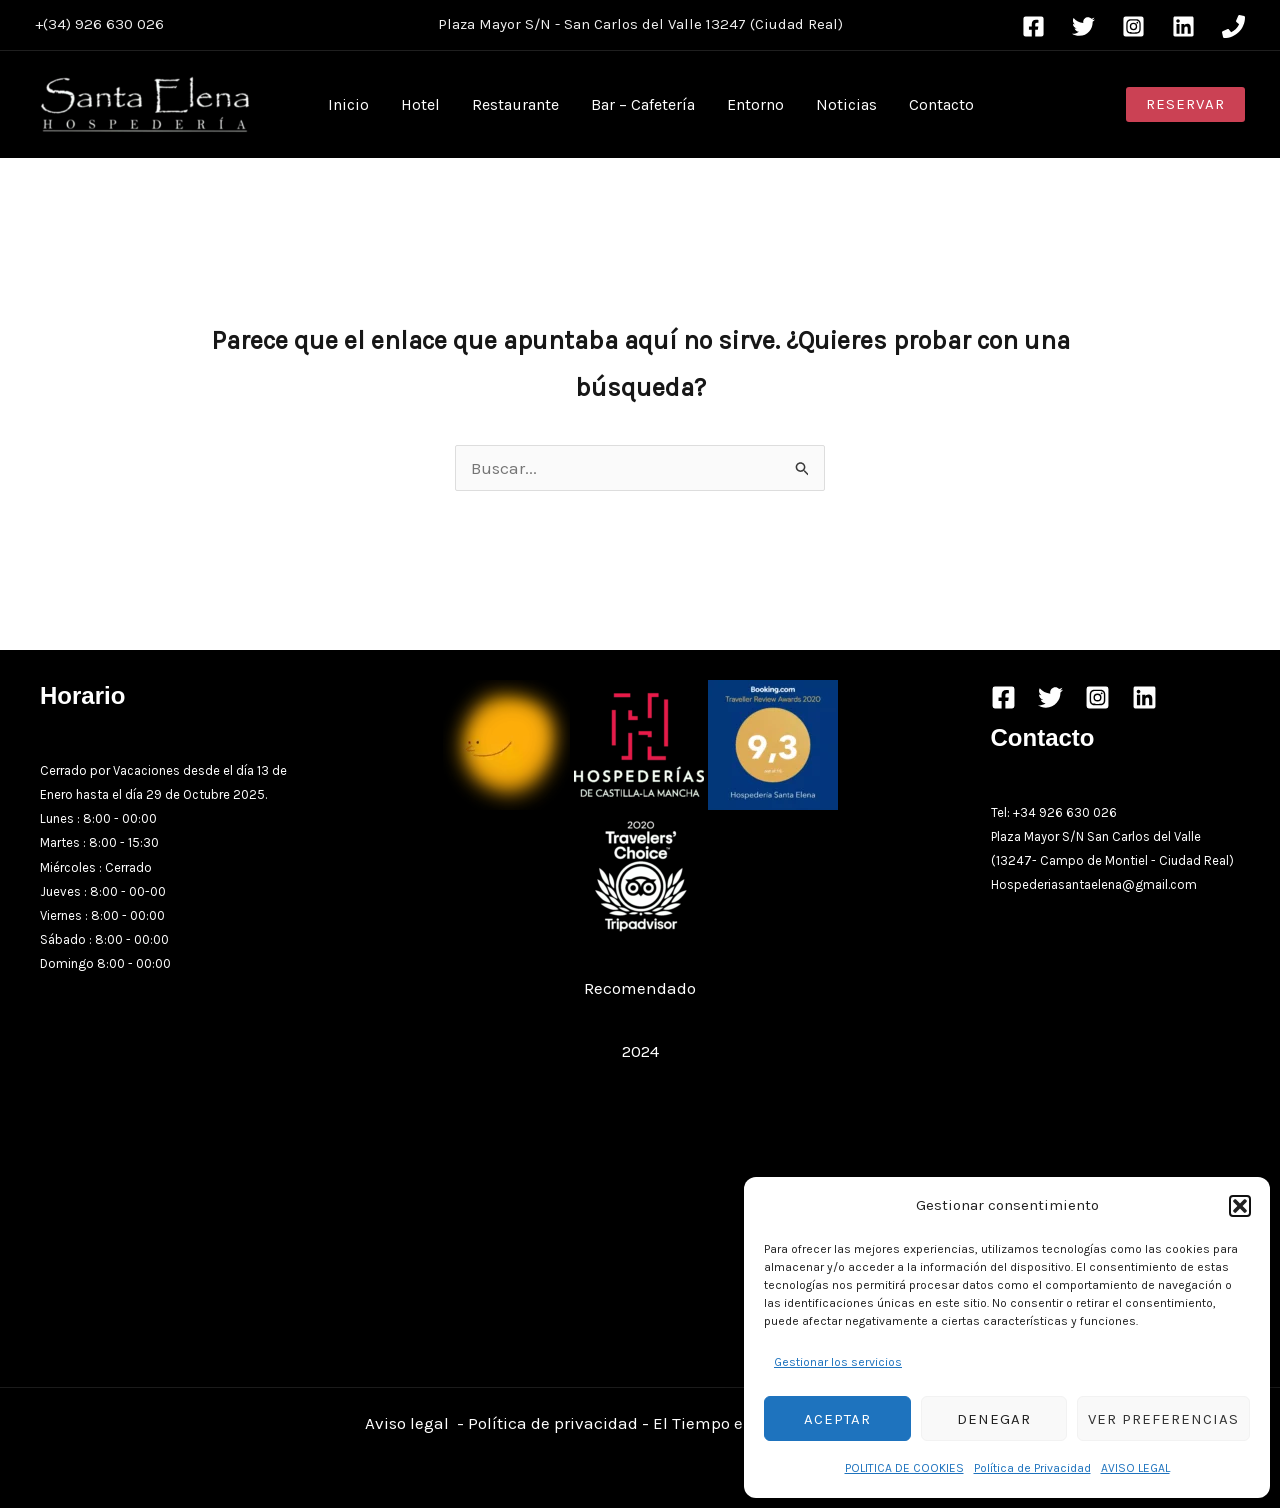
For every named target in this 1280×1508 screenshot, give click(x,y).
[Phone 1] (1233, 26)
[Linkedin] (1183, 26)
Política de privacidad (553, 1423)
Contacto (941, 104)
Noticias (846, 104)
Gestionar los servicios (838, 1362)
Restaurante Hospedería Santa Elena (640, 956)
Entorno (755, 104)
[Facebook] (1033, 26)
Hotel (420, 104)
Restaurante (515, 104)
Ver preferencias (1163, 1419)
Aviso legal (407, 1423)
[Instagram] (1133, 26)
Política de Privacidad (1032, 1468)
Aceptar (837, 1419)
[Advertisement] (640, 1217)
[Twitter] (1083, 26)
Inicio (348, 104)
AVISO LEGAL (1135, 1468)
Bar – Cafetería (643, 104)
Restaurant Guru (640, 1019)
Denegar (994, 1419)
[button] (1240, 1206)
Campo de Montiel (1094, 860)
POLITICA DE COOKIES (904, 1468)
